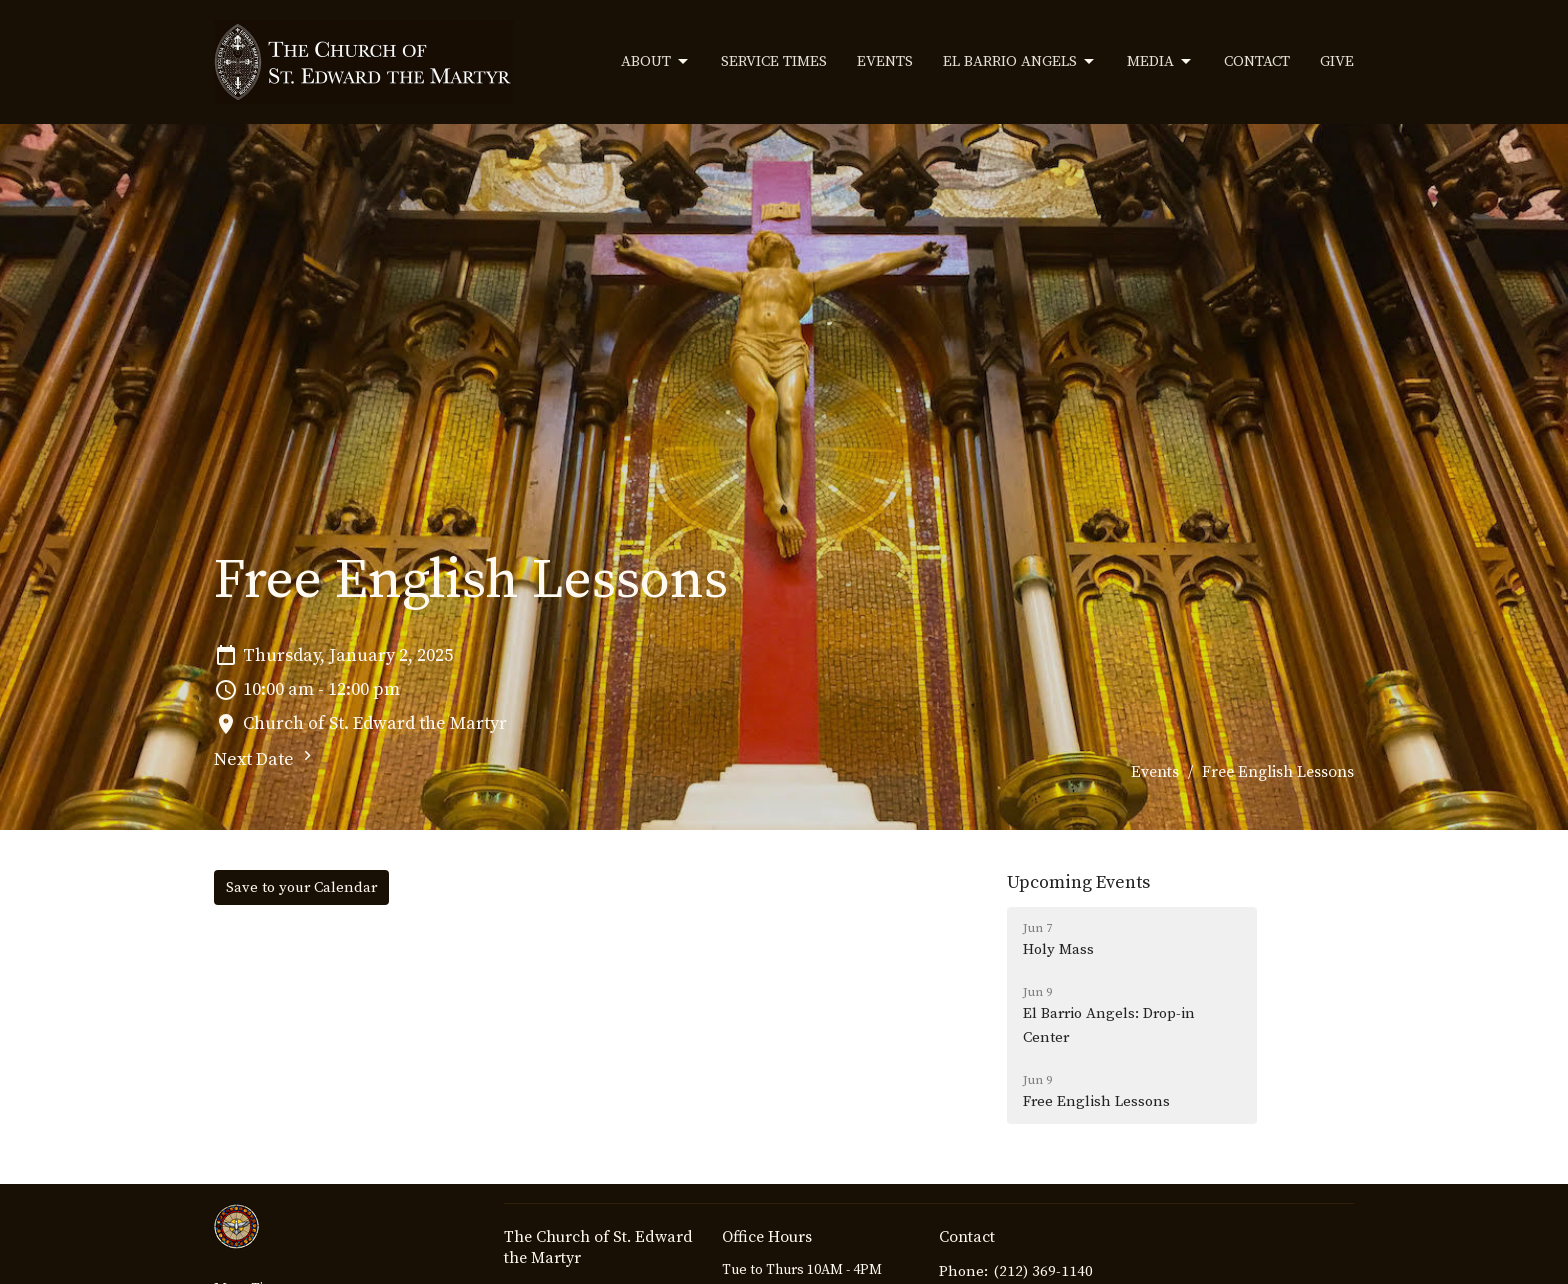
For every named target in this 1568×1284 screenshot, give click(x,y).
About (656, 62)
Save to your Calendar (301, 887)
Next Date (265, 758)
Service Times (774, 61)
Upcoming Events (1078, 882)
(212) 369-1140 (1043, 1271)
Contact (1257, 61)
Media (1160, 62)
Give (1337, 61)
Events (885, 61)
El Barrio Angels (1020, 62)
